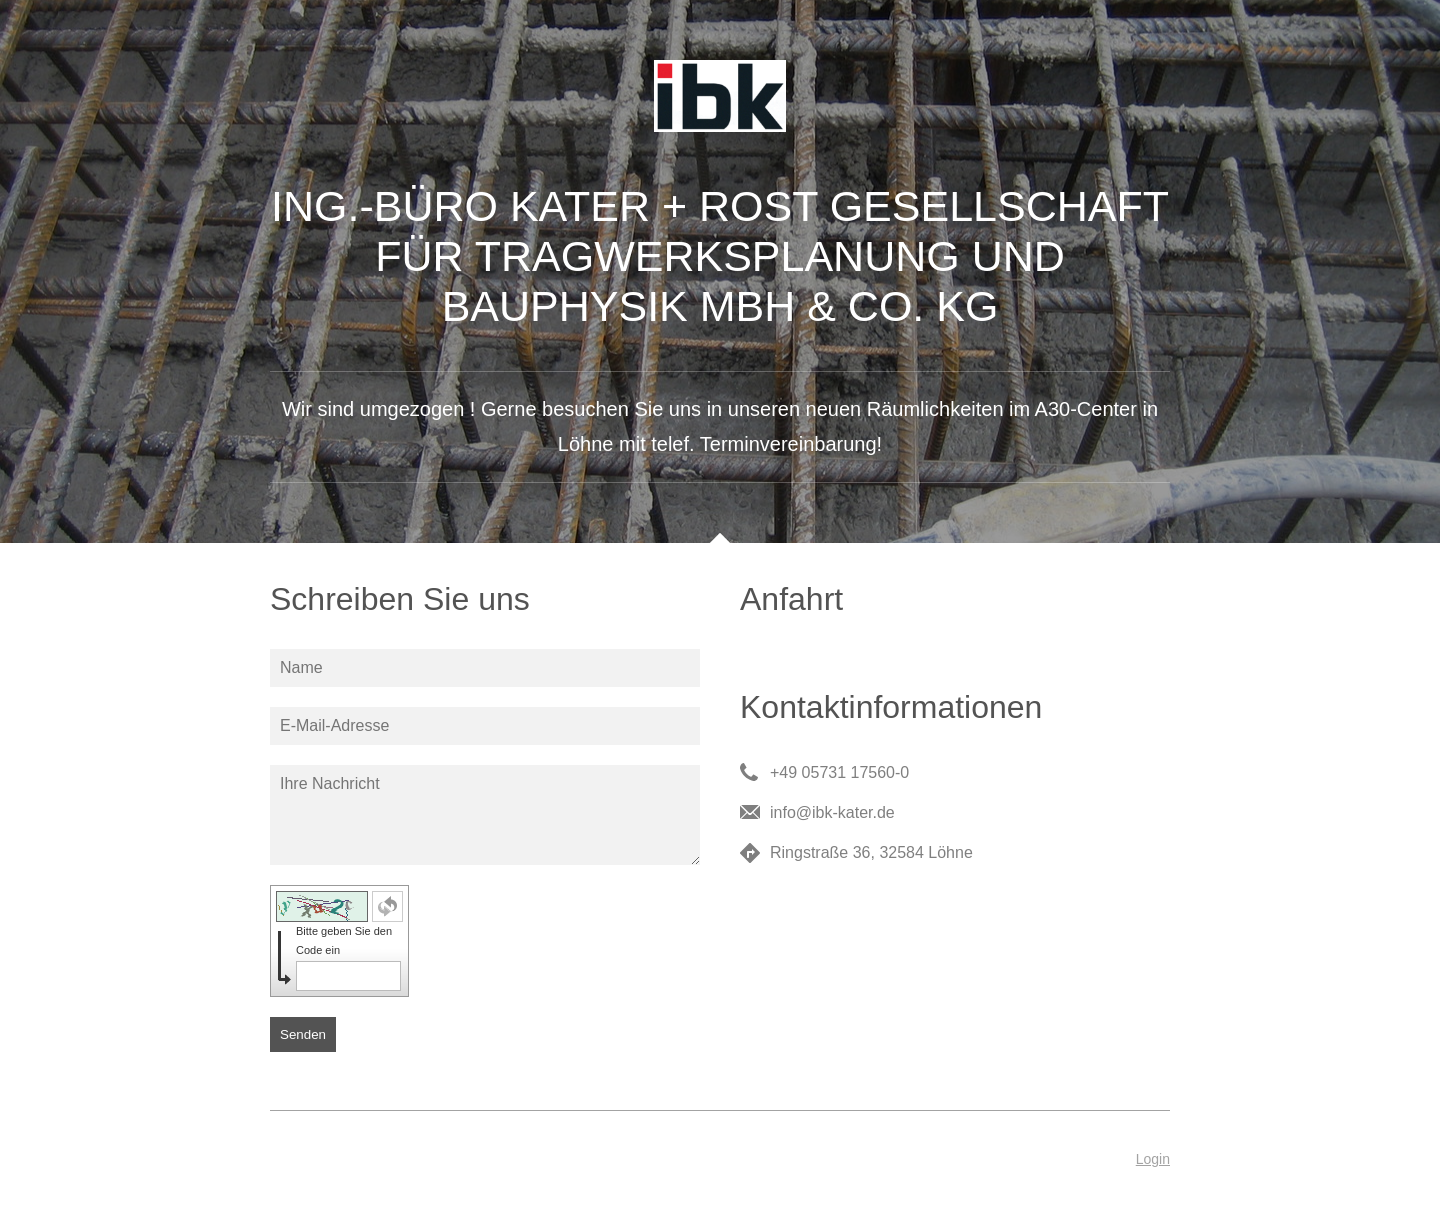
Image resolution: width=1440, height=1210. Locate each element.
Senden (303, 1034)
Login (1153, 1159)
